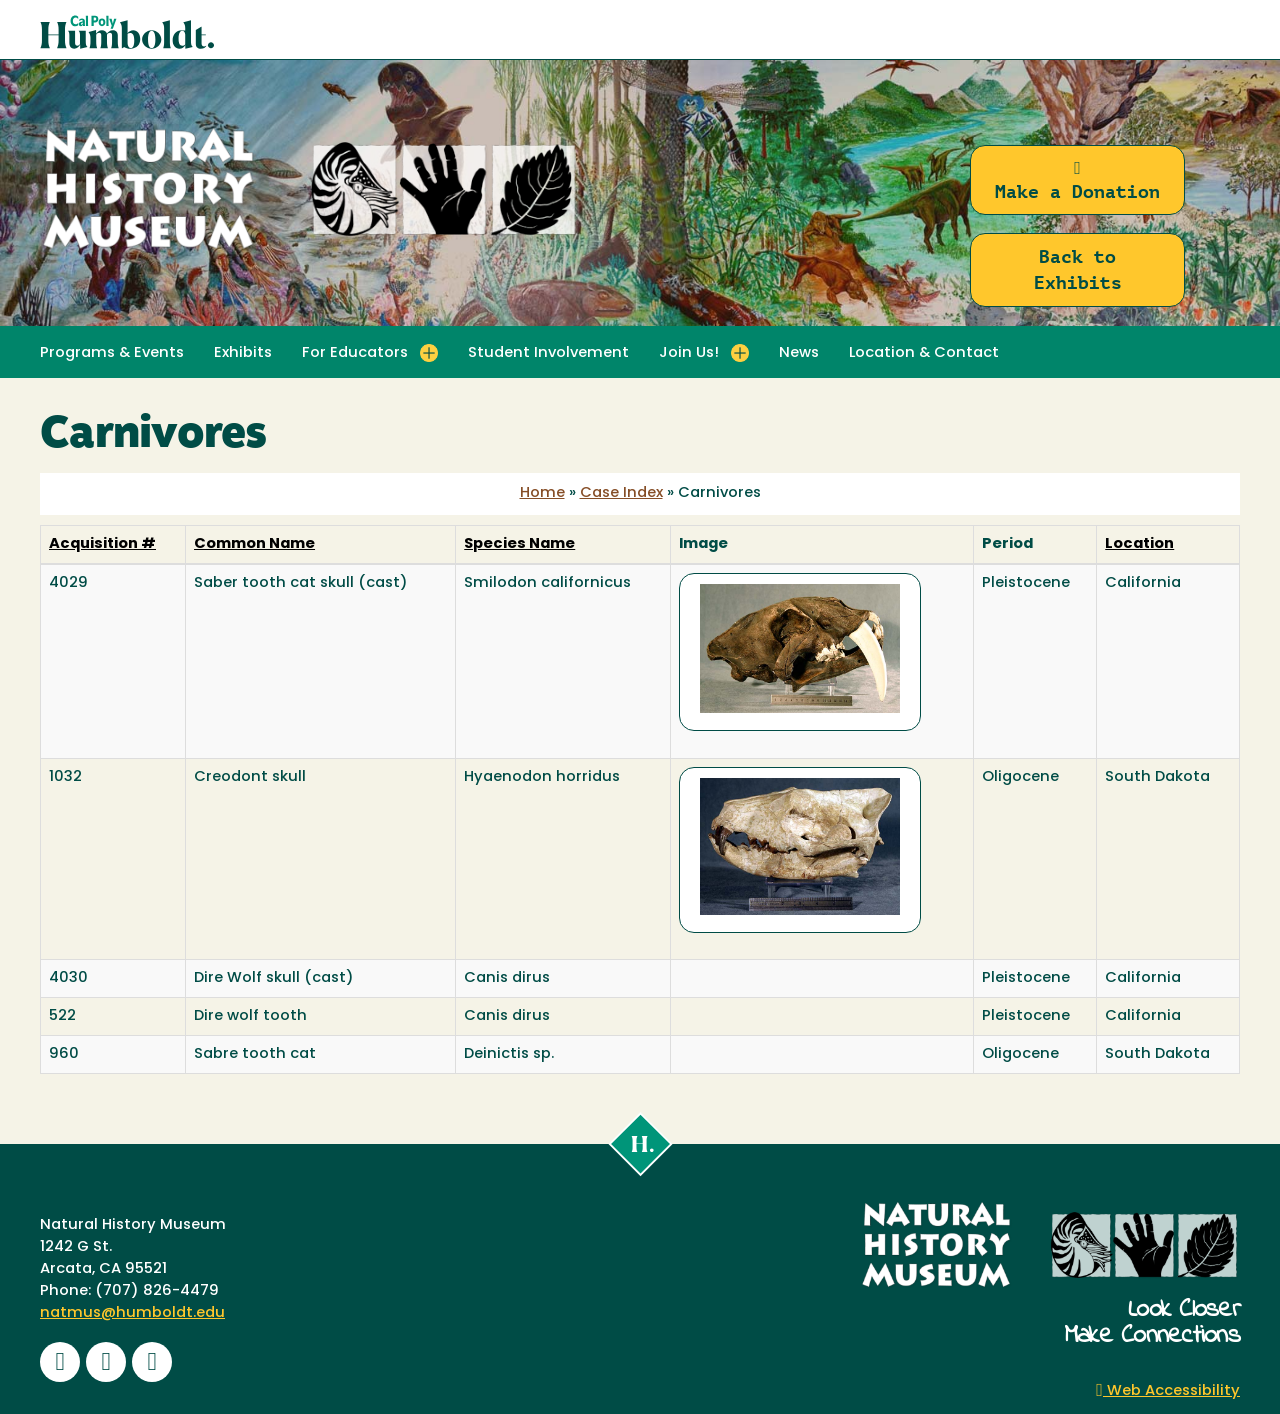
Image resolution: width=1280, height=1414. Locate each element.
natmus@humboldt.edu (132, 1313)
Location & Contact (924, 353)
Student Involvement (548, 353)
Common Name (254, 544)
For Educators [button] (355, 353)
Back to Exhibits (1078, 269)
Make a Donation (1077, 180)
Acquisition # (102, 544)
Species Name (519, 544)
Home (542, 493)
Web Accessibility (1168, 1391)
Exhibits (243, 353)
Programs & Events (112, 353)
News (799, 353)
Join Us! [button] (689, 353)
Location (1139, 544)
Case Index (621, 493)
